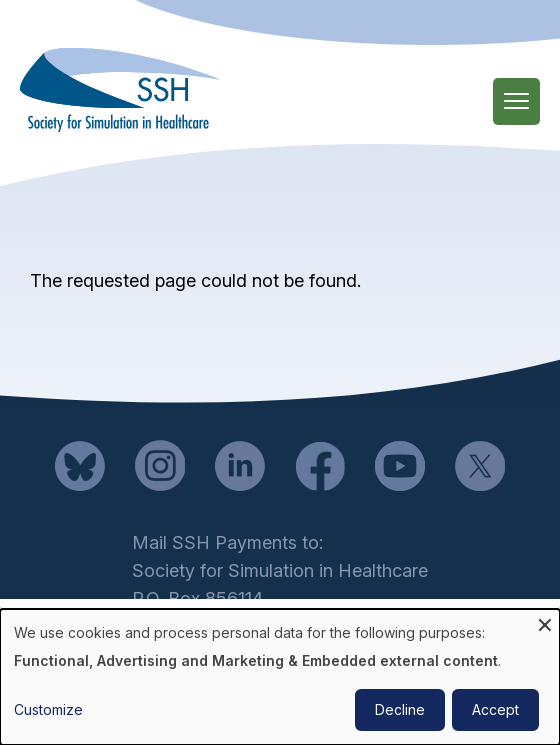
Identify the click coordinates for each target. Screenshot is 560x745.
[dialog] (280, 677)
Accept (495, 709)
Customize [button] (48, 709)
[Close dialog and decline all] (545, 621)
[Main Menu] (516, 101)
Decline (400, 709)
